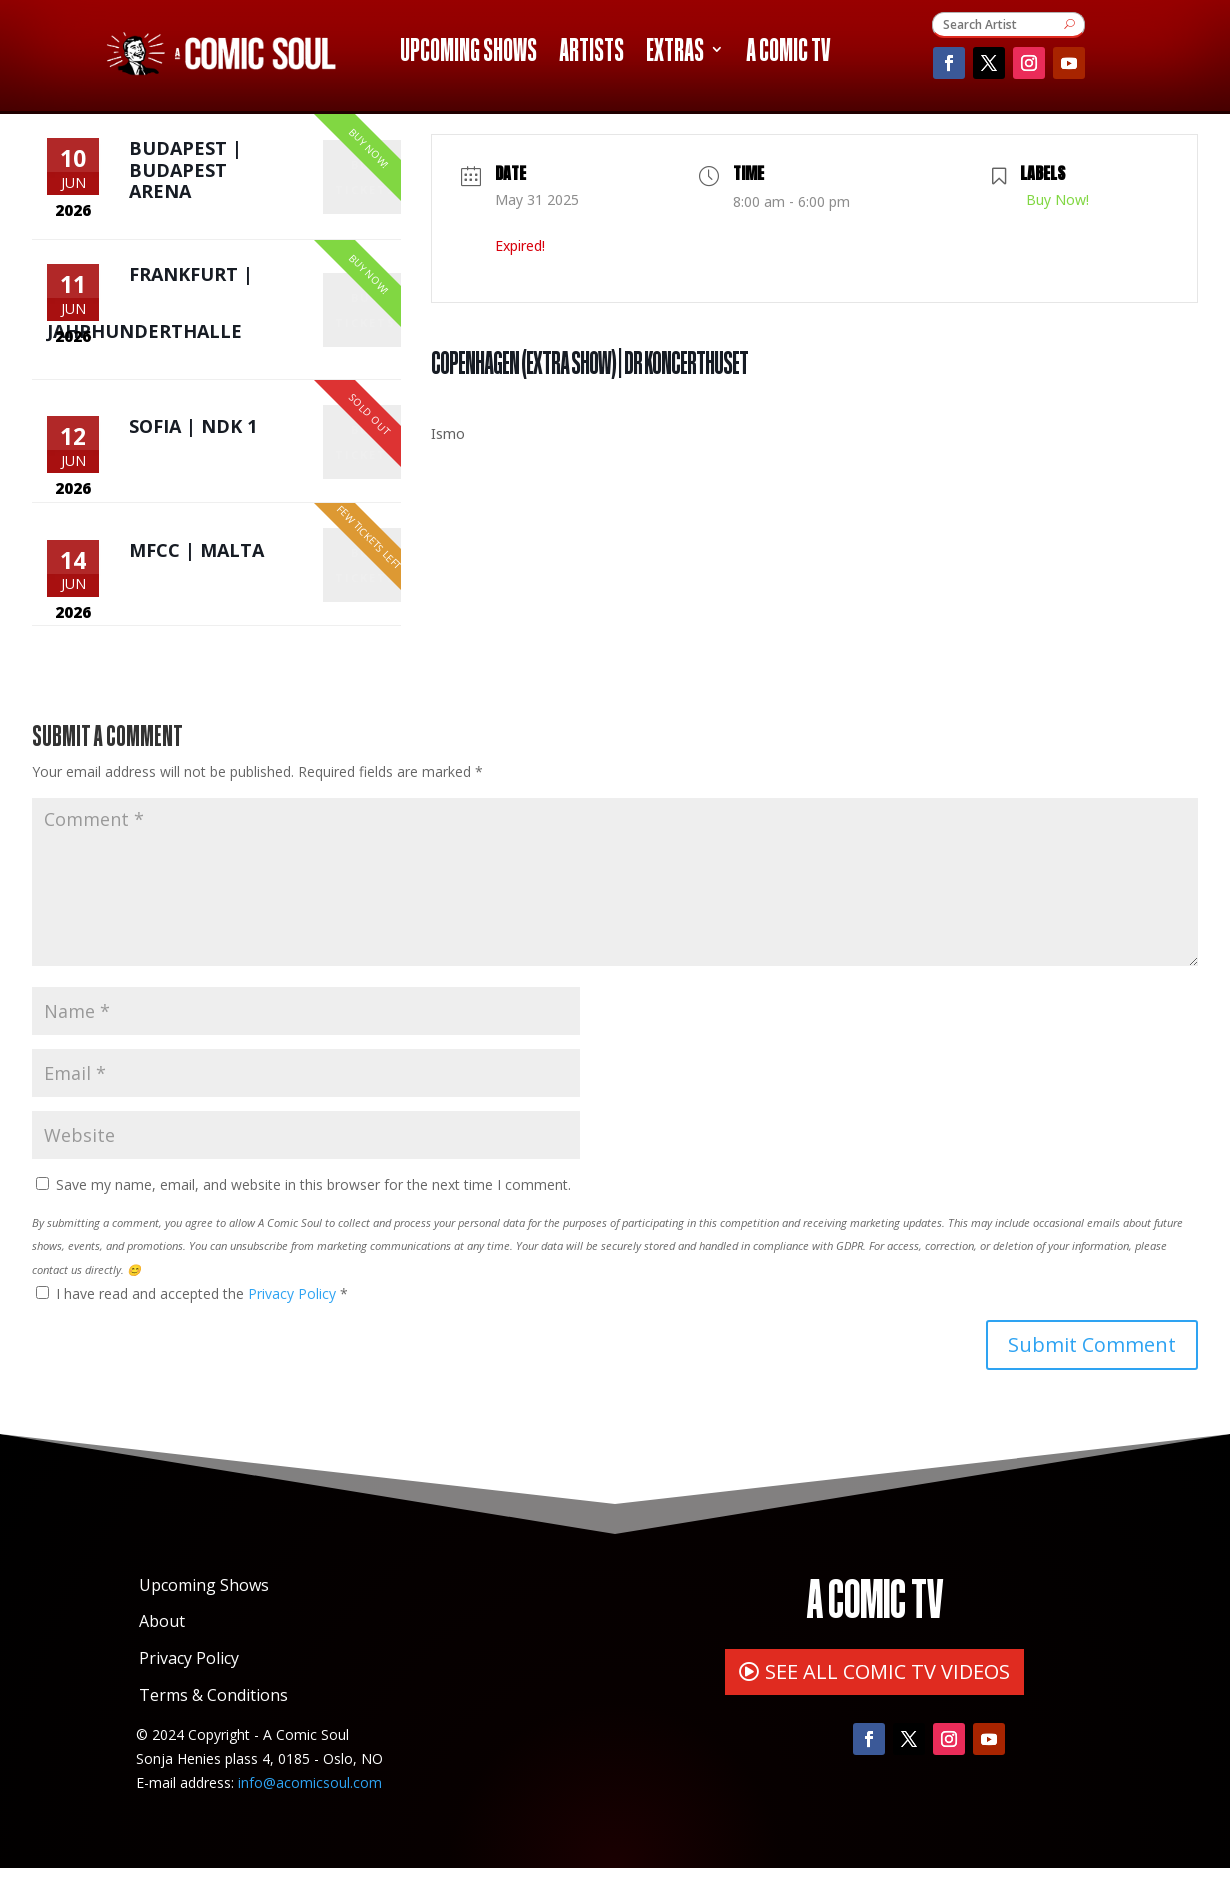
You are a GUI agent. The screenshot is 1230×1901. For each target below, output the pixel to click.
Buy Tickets (365, 181)
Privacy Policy (294, 1326)
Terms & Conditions (213, 1728)
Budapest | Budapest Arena (185, 174)
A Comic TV (788, 53)
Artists (591, 53)
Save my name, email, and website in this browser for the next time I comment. (313, 1216)
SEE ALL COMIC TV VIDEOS (887, 1703)
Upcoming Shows (468, 53)
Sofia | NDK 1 (193, 441)
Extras (675, 53)
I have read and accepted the (192, 1326)
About (162, 1654)
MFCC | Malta (196, 576)
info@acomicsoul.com (310, 1814)
